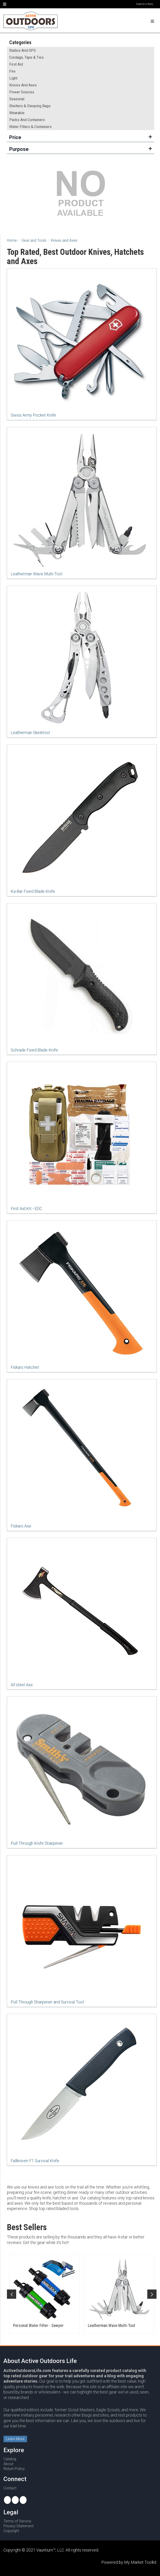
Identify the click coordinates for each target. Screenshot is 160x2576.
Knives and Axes (23, 85)
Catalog (9, 2459)
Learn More (15, 2439)
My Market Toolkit (140, 2562)
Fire (12, 71)
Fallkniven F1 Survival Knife (35, 2160)
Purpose (19, 149)
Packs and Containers (27, 120)
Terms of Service (17, 2521)
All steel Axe (22, 1684)
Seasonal (16, 99)
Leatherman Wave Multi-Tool (36, 573)
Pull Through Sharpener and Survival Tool (47, 2002)
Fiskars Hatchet (25, 1367)
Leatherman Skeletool (30, 732)
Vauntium (44, 2550)
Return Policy (14, 2468)
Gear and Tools (34, 240)
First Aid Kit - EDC (26, 1208)
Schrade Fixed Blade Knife (34, 1050)
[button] (7, 2500)
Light (13, 78)
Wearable (17, 113)
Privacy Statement (18, 2526)
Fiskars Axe (21, 1526)
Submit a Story (144, 4)
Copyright (11, 2531)
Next (152, 2294)
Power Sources (21, 92)
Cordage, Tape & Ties (26, 57)
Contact (9, 2488)
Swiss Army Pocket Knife (33, 415)
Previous (11, 2294)
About (8, 2464)
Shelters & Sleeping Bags (30, 106)
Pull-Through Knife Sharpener (37, 1843)
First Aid (16, 64)
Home (12, 240)
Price (15, 137)
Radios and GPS (22, 50)
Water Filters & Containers (30, 127)
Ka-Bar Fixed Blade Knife (33, 891)
